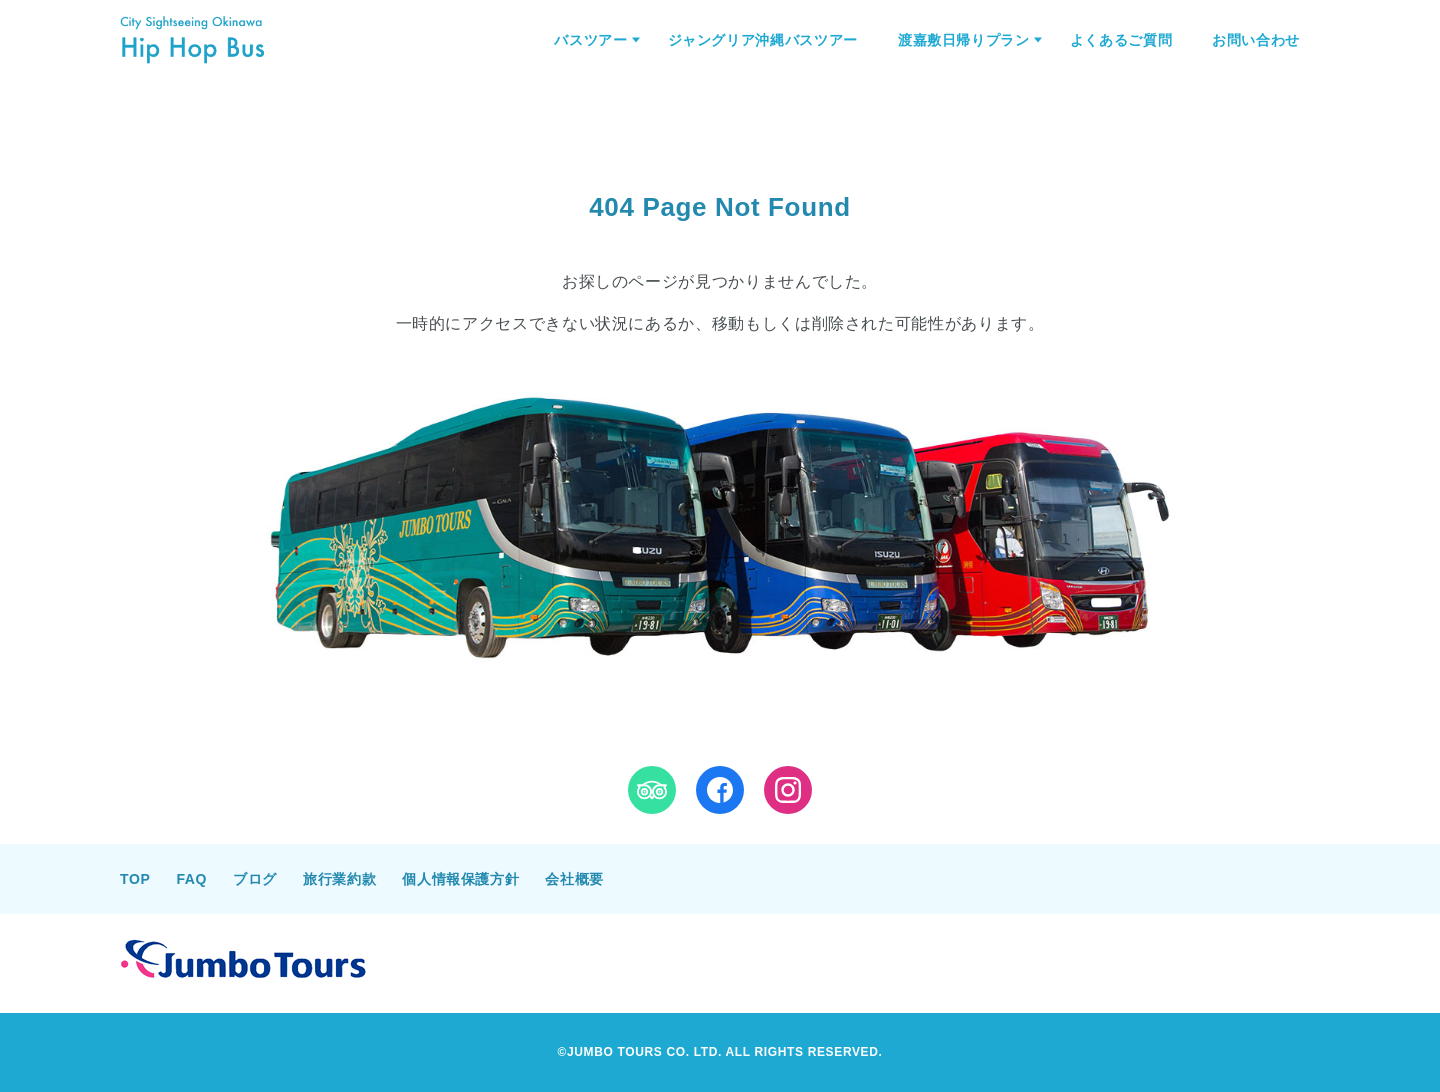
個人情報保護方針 (460, 879)
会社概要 (574, 879)
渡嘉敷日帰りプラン (964, 40)
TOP (135, 879)
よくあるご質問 (1121, 40)
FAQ (191, 879)
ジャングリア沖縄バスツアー (763, 40)
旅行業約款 (339, 879)
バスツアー (590, 40)
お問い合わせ (1256, 40)
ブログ (255, 879)
